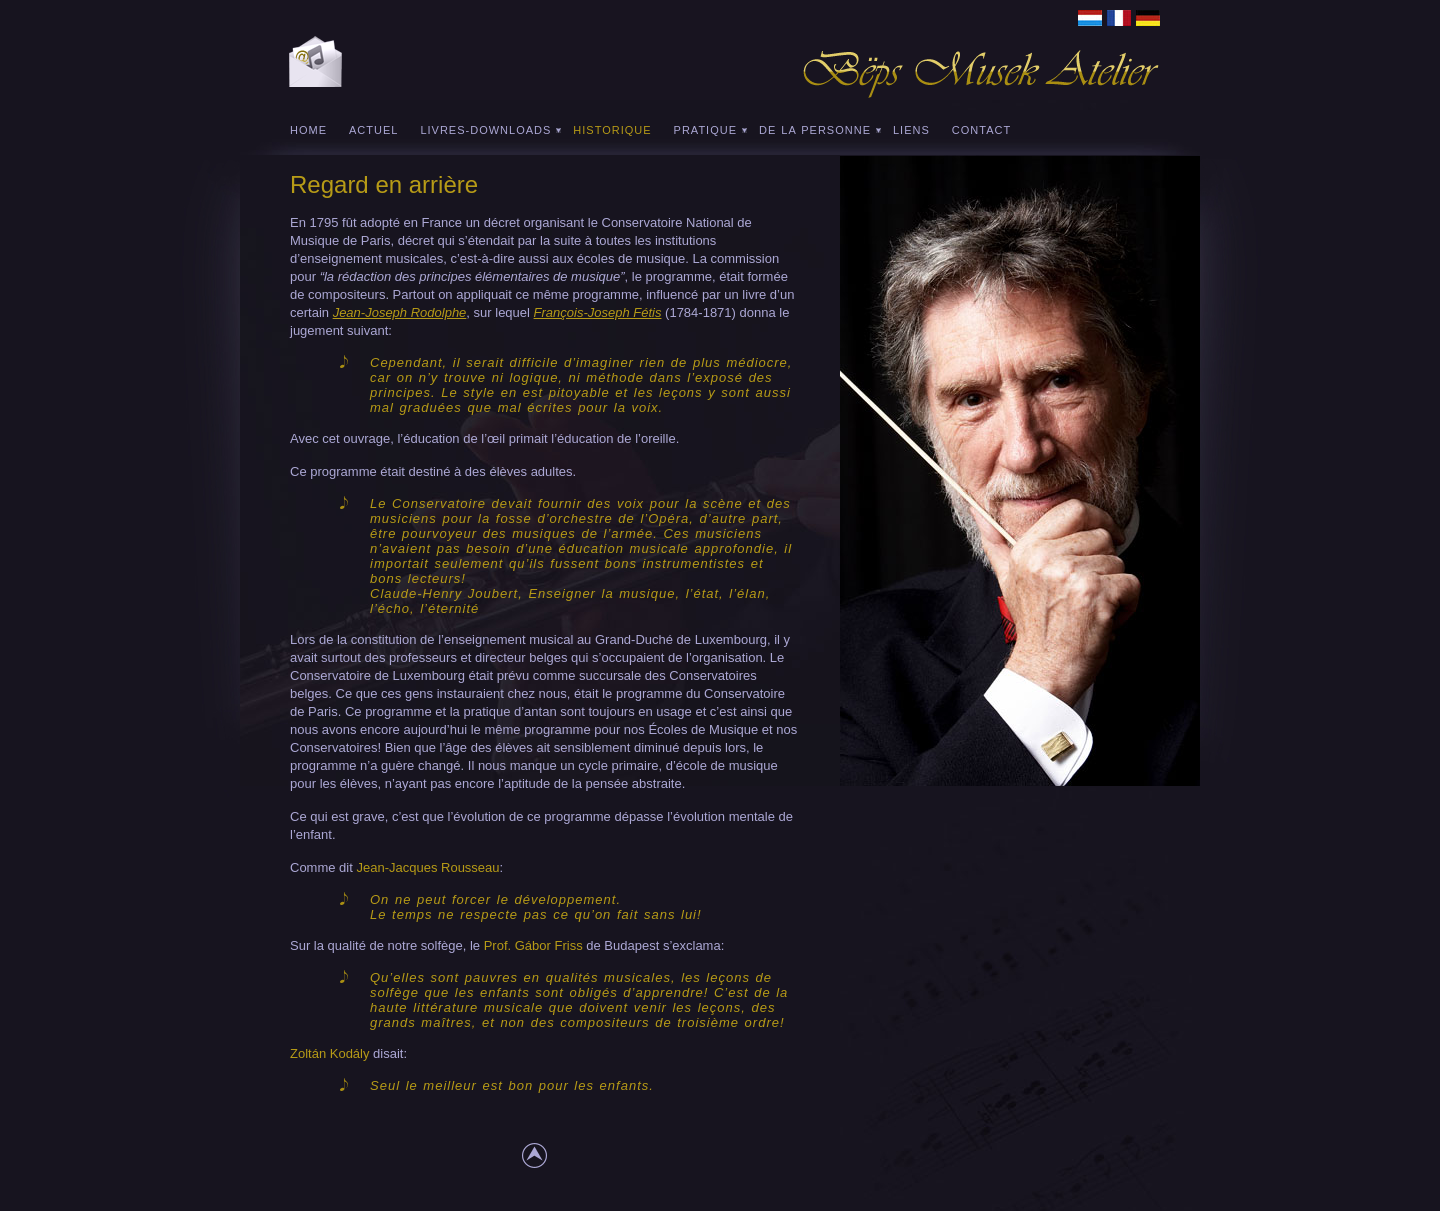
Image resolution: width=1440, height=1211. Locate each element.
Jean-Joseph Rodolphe (400, 312)
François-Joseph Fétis (598, 312)
